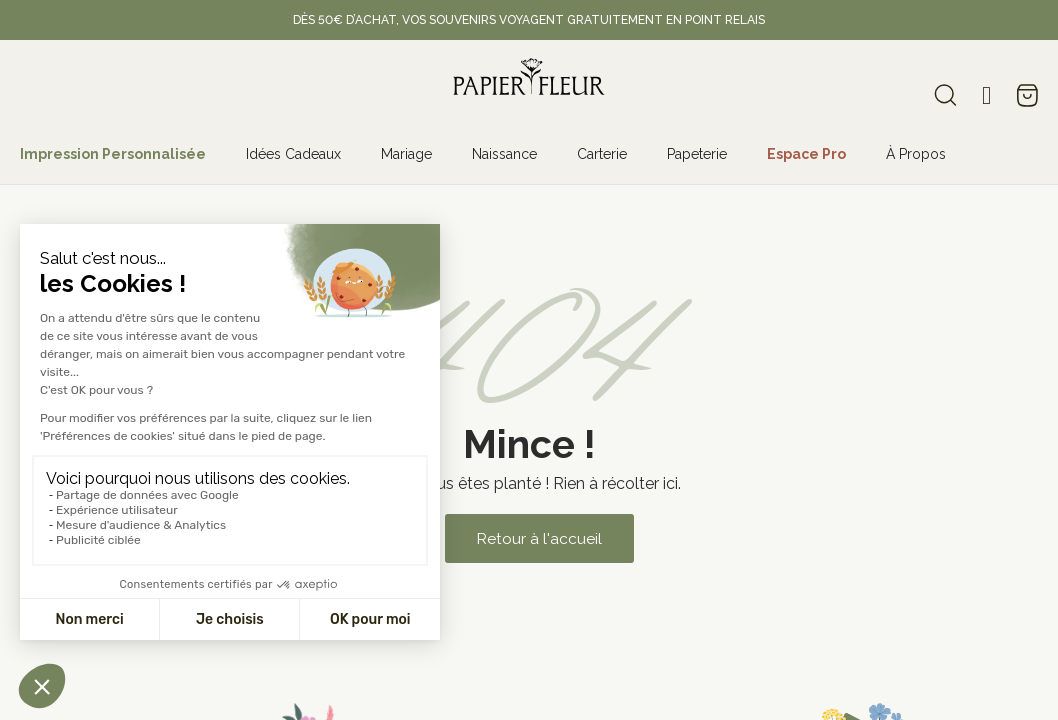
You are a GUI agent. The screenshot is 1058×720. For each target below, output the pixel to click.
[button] (539, 538)
